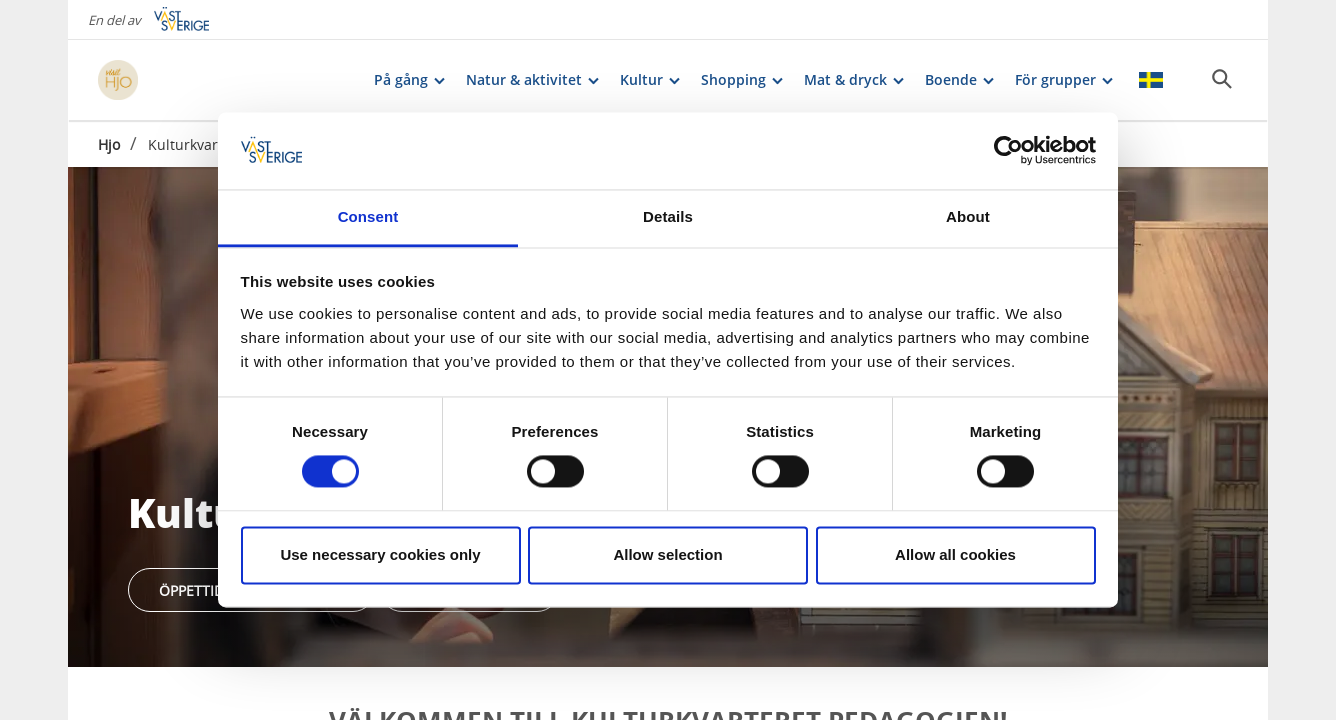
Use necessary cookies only (380, 554)
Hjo (109, 144)
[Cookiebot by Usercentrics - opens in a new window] (1008, 151)
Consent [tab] (368, 216)
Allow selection (667, 554)
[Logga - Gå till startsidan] (168, 80)
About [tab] (968, 216)
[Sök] (1222, 79)
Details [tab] (668, 216)
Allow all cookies (955, 554)
